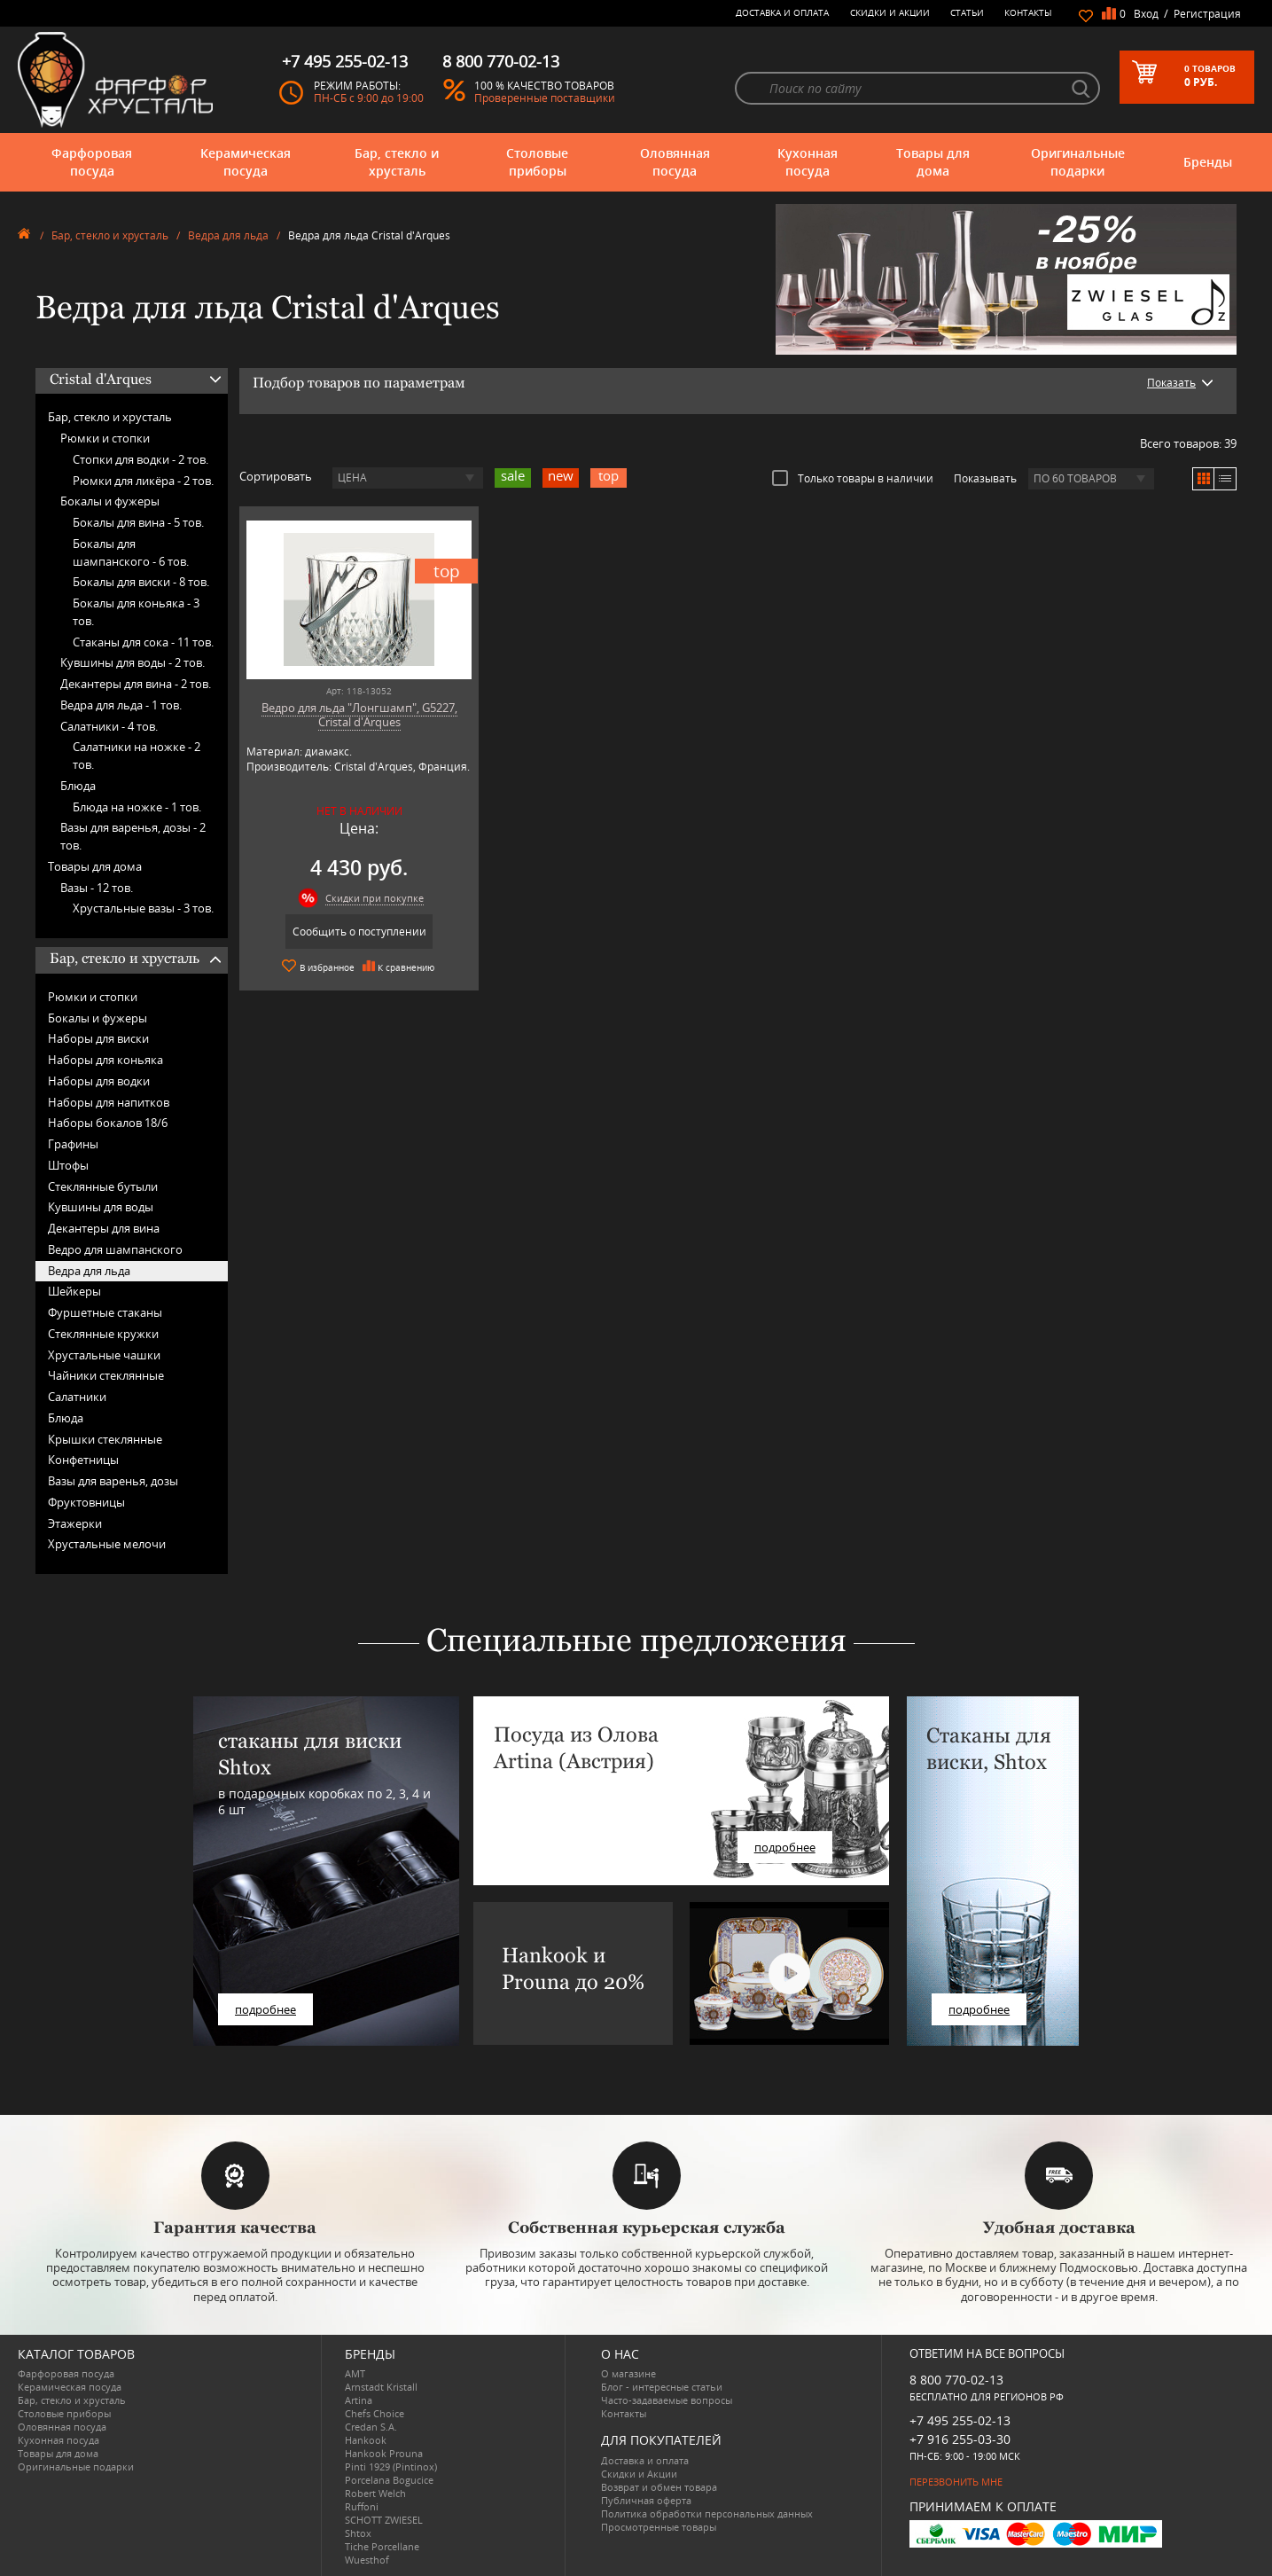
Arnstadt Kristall (381, 2386)
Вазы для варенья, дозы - (133, 836)
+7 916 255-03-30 (960, 2439)
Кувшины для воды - (132, 662)
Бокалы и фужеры (110, 501)
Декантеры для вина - (135, 684)
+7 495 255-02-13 (960, 2420)
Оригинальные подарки (1078, 162)
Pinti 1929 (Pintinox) (391, 2466)
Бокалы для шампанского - (131, 552)
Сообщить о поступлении (359, 931)
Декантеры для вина (104, 1228)
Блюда (78, 786)
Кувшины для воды (100, 1207)
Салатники (77, 1397)
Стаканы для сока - (143, 642)
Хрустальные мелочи (107, 1544)
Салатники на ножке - (136, 755)
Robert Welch (375, 2493)
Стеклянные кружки (103, 1334)
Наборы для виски (98, 1038)
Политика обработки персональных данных (707, 2513)
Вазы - (96, 888)
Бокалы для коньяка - (136, 612)
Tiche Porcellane (382, 2546)
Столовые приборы (537, 162)
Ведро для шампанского (115, 1249)
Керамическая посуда (245, 162)
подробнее (265, 2009)
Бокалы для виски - (141, 582)
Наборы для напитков (108, 1102)
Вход (1146, 13)
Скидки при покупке (374, 897)
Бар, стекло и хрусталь (397, 162)
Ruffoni (361, 2506)
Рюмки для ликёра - (143, 481)
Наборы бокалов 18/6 (108, 1123)
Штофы (68, 1165)
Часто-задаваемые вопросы (666, 2400)
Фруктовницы (86, 1502)
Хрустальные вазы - (143, 908)
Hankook (365, 2440)
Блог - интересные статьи (661, 2386)
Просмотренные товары (658, 2526)
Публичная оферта (646, 2500)
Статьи (967, 12)
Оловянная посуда (675, 162)
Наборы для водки (99, 1081)
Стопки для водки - (140, 459)
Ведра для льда (228, 235)
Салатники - (109, 726)
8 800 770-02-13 (956, 2379)
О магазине (628, 2373)
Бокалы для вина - (138, 522)
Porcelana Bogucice (389, 2479)
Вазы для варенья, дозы (113, 1481)
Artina (358, 2400)
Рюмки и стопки (105, 438)
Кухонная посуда (807, 162)
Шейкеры (74, 1291)
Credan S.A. (371, 2426)
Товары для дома (933, 162)
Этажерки (75, 1523)
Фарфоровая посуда (91, 162)
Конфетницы (83, 1460)
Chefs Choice (374, 2413)
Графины (73, 1144)
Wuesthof (367, 2559)
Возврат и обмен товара (659, 2487)
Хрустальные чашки (104, 1355)
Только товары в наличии (852, 478)
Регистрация (1207, 13)
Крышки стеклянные (105, 1439)
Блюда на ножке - (137, 807)
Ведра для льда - (121, 705)
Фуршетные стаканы (105, 1312)
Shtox (358, 2533)
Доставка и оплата (782, 12)
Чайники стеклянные (106, 1375)
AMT (355, 2373)
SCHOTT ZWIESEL (384, 2519)
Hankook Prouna (384, 2453)
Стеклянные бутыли (103, 1186)
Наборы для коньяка (105, 1060)
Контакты (1028, 12)
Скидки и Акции (890, 12)
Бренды (1207, 161)
